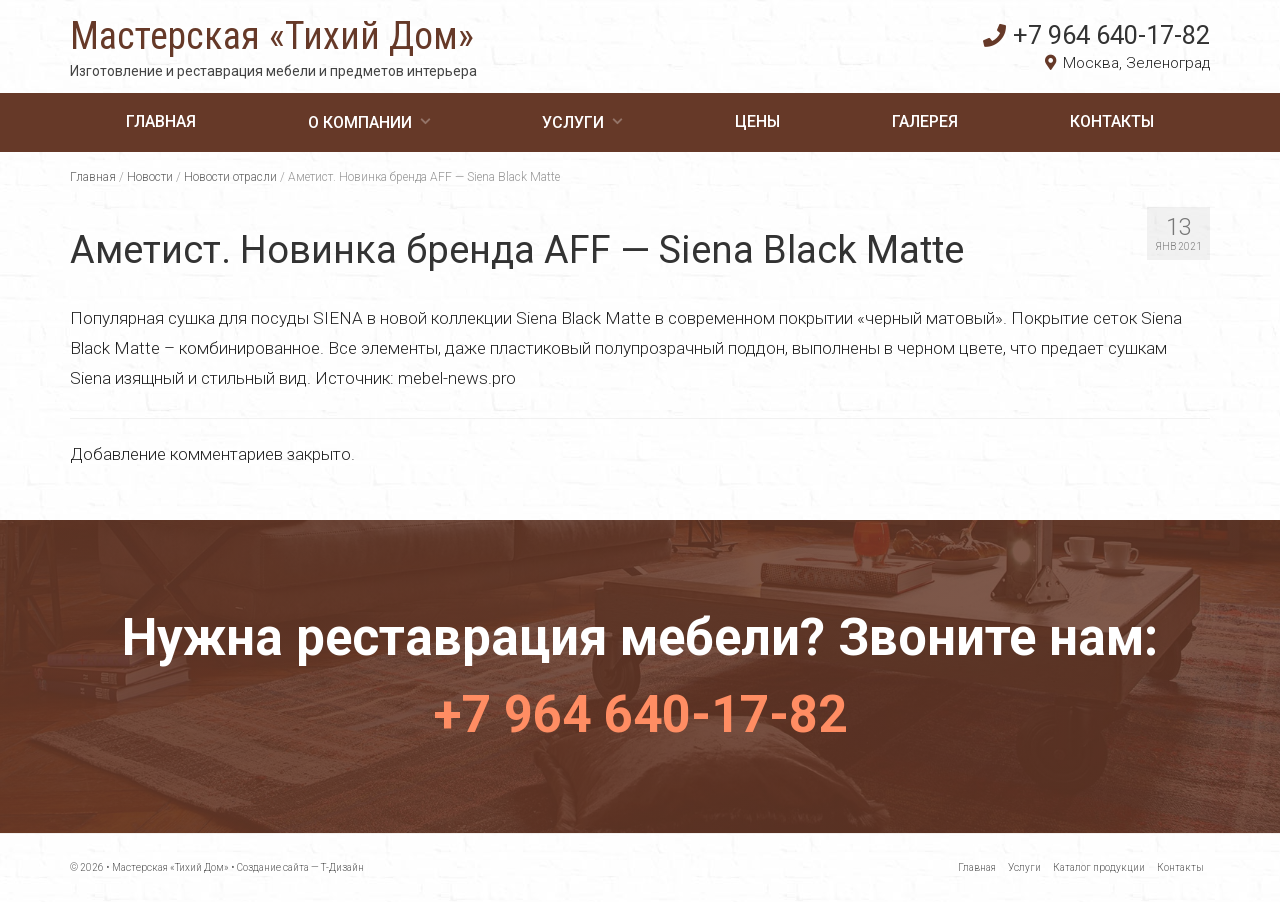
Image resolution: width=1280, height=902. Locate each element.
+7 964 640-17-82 (1096, 35)
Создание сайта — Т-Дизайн (300, 867)
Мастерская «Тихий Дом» (272, 36)
